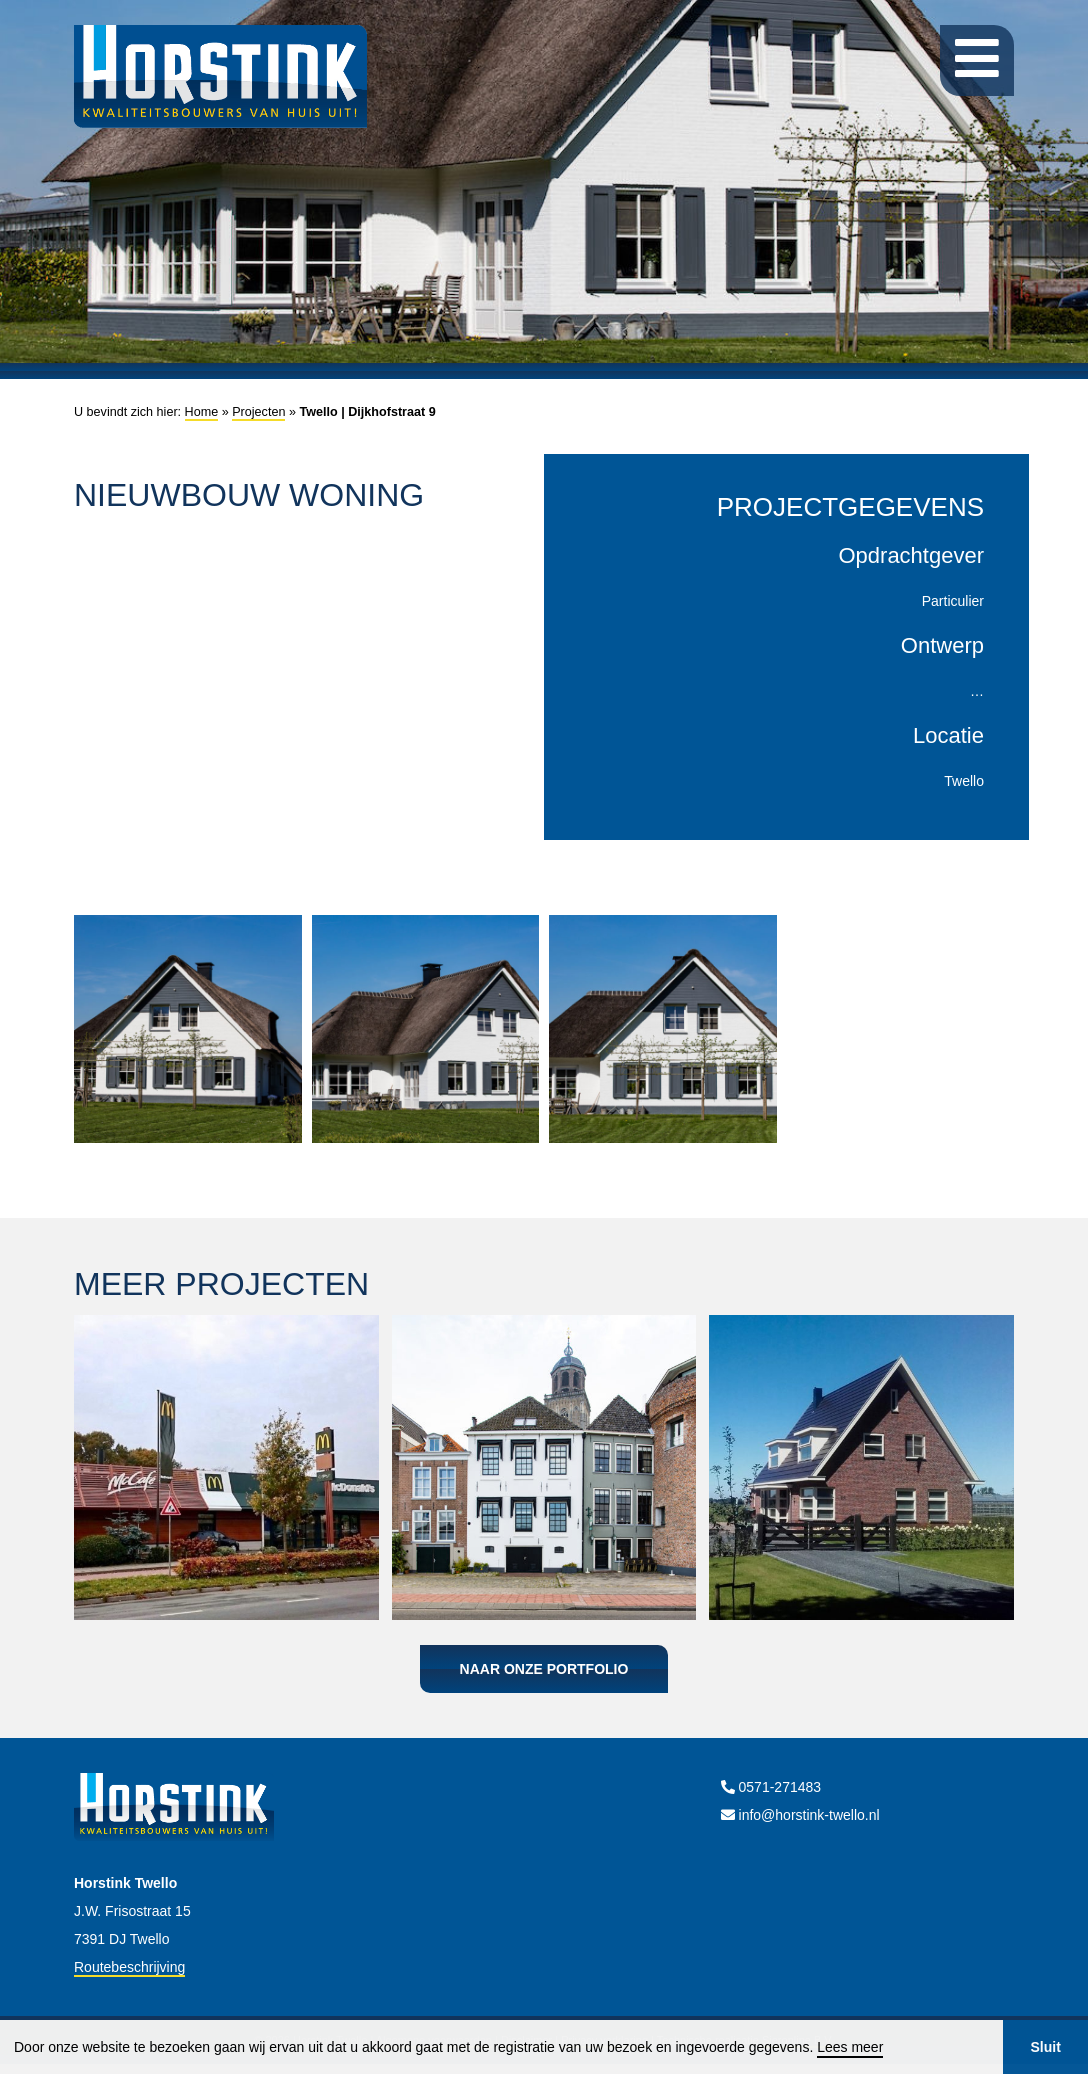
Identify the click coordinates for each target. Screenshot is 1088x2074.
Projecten (258, 412)
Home (202, 412)
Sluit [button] (1045, 2047)
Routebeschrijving (129, 1967)
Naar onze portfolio (544, 1669)
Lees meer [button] (850, 2047)
